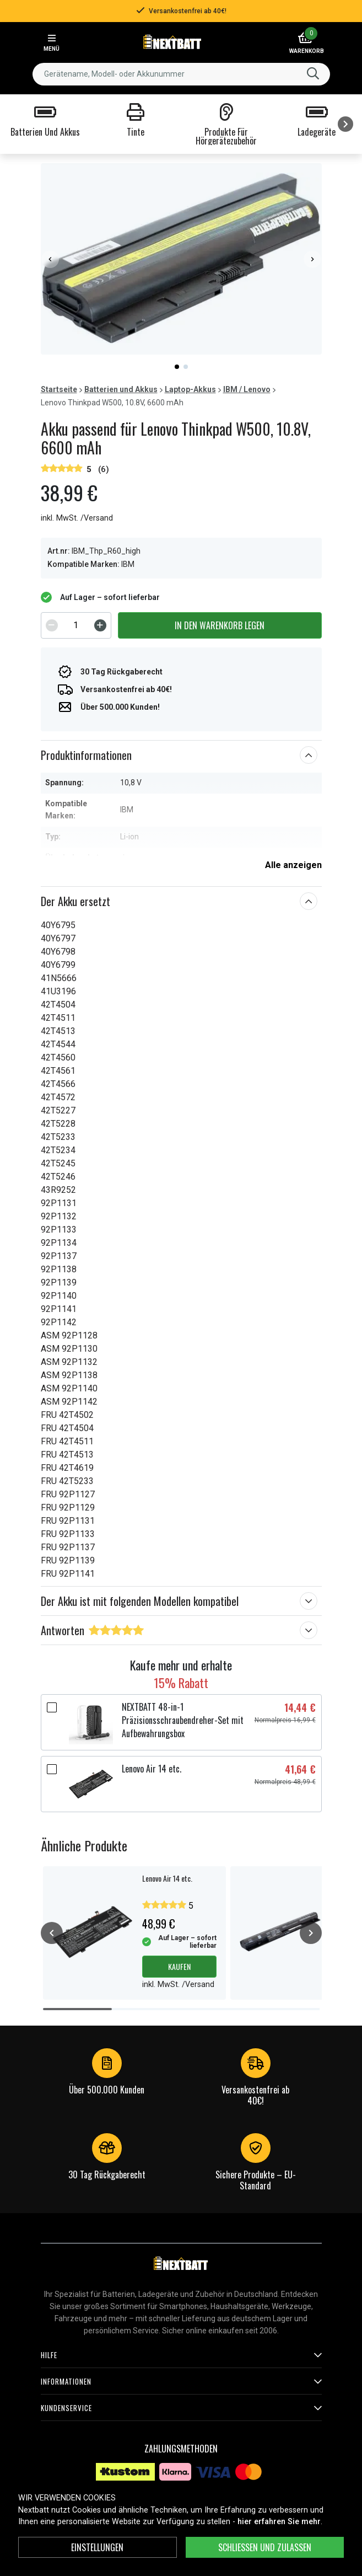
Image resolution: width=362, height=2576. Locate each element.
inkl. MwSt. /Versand (77, 518)
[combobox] (181, 74)
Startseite (59, 389)
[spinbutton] (76, 625)
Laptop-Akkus (190, 389)
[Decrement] (51, 625)
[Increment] (100, 625)
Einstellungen (97, 2547)
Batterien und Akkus (121, 389)
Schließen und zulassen (264, 2547)
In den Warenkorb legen (219, 625)
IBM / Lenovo (247, 389)
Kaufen (179, 1966)
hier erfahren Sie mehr (279, 2521)
